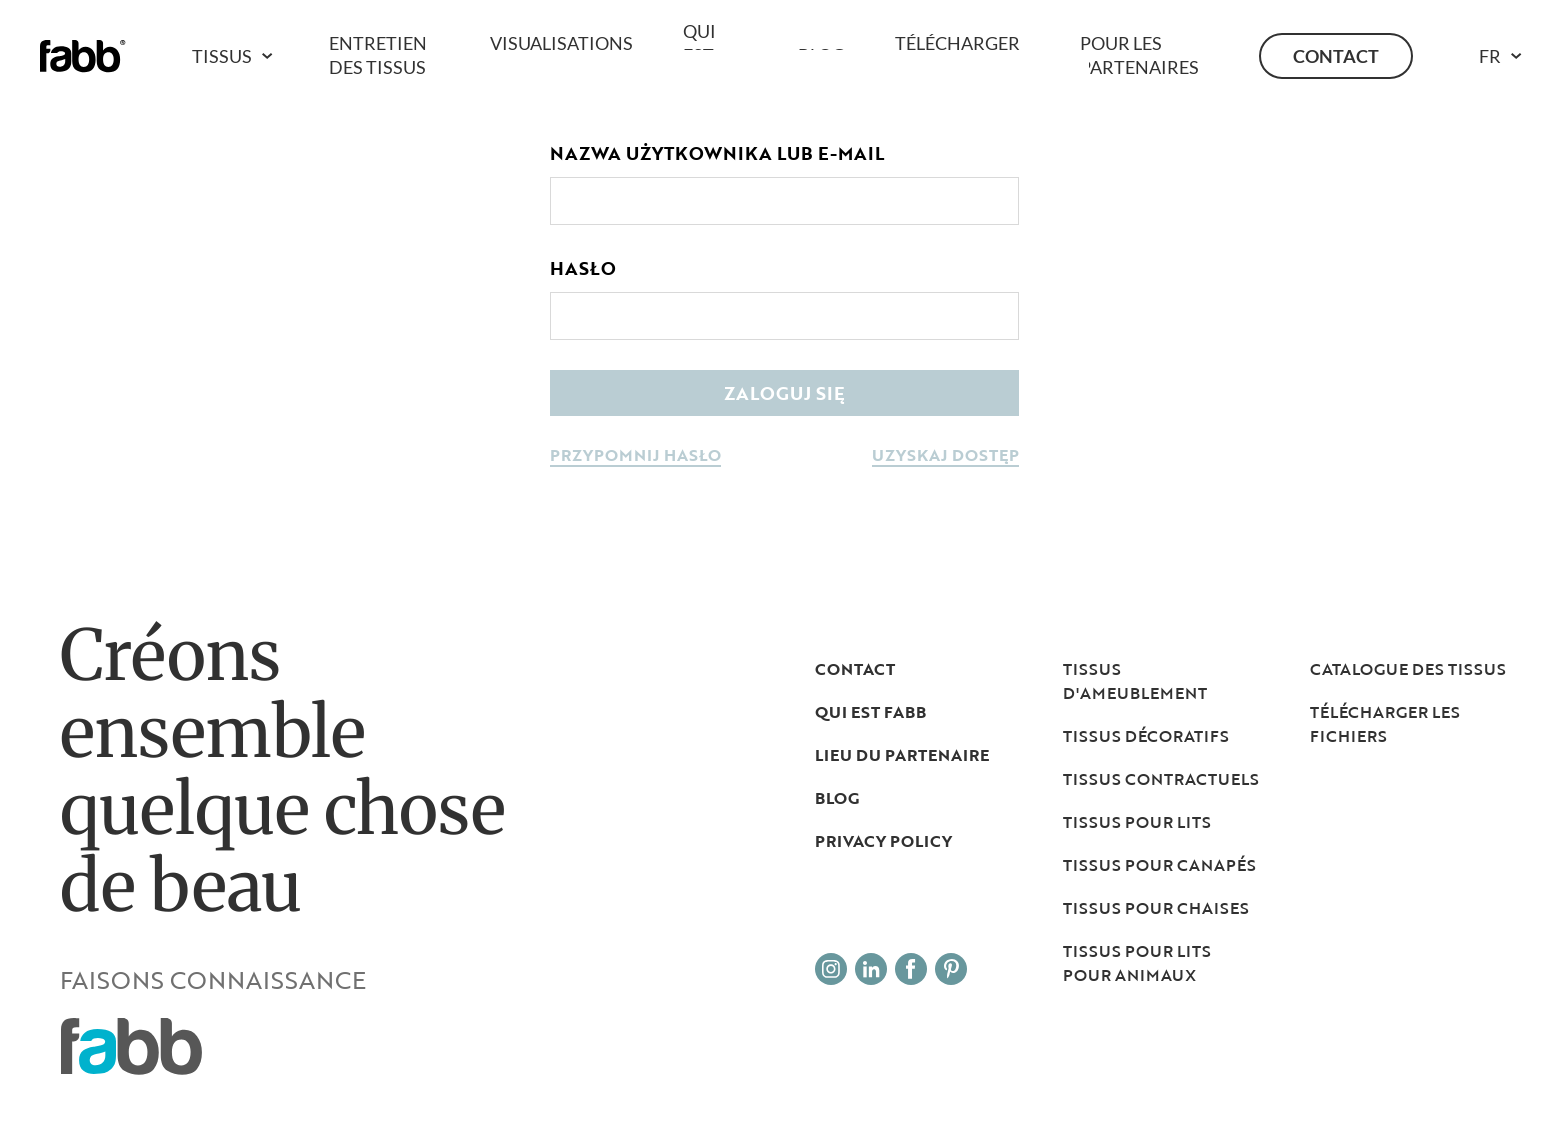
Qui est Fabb (870, 712)
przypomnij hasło (635, 456)
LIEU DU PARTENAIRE (902, 755)
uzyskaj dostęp (945, 456)
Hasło (583, 268)
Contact (1336, 56)
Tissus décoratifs (1146, 736)
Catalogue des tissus (1408, 669)
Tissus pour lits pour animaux (1137, 963)
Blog (837, 798)
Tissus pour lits (1137, 822)
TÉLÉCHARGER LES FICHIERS (1385, 724)
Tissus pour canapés (1159, 865)
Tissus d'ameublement (1135, 681)
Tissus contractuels (1161, 779)
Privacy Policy (883, 841)
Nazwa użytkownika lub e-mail (717, 153)
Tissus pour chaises (1156, 908)
